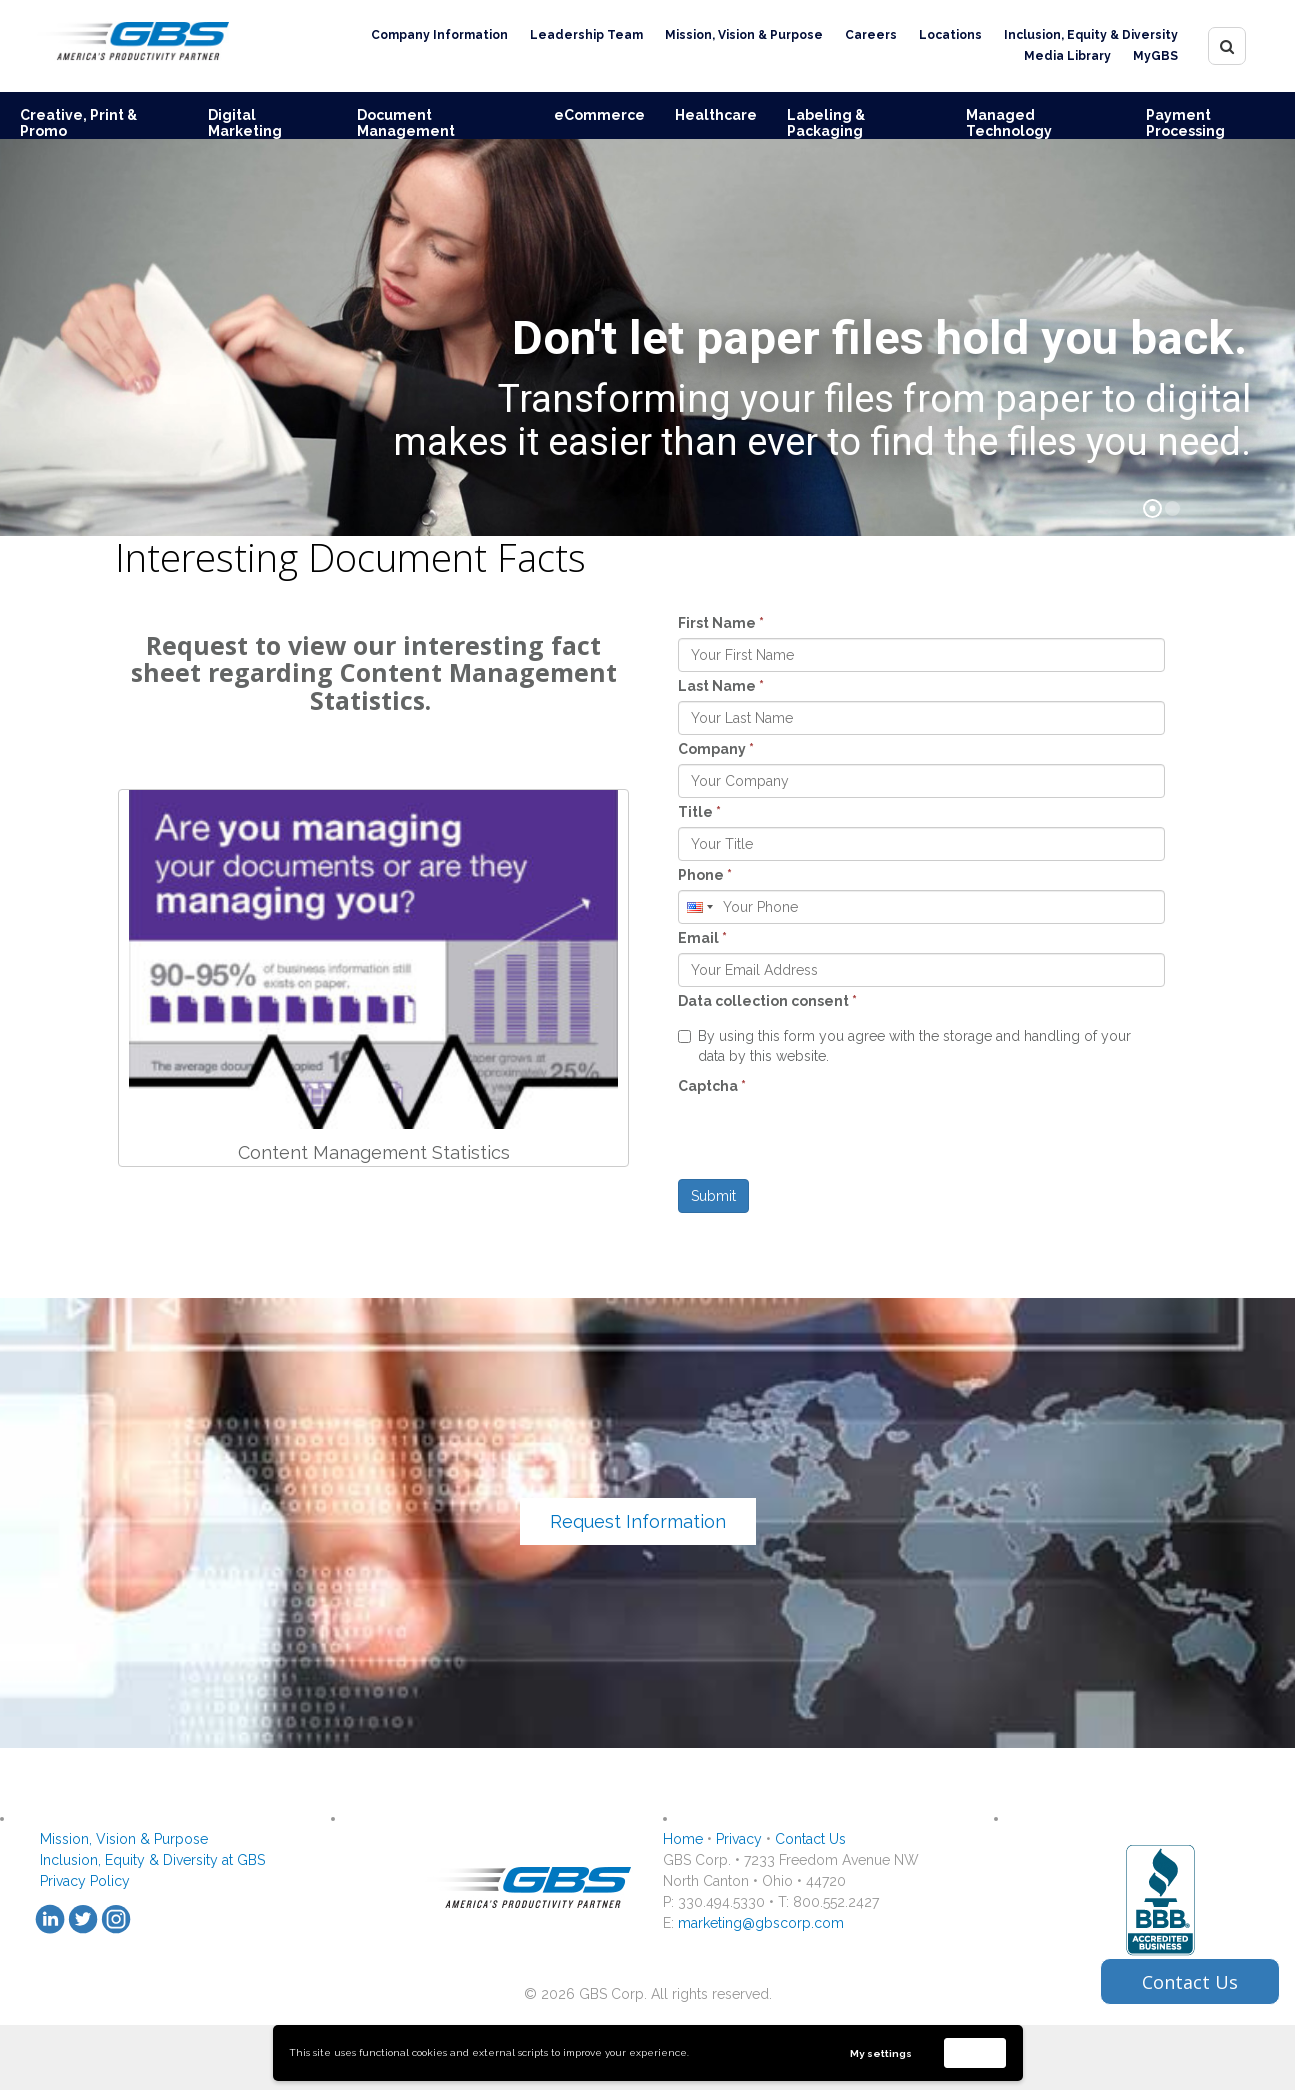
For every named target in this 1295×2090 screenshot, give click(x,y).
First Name (721, 623)
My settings (881, 2053)
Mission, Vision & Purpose (744, 35)
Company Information (439, 35)
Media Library (1067, 56)
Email (702, 938)
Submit (713, 1196)
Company (716, 749)
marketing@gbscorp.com (761, 1923)
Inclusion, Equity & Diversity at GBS (152, 1860)
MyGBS (1155, 56)
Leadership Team (586, 35)
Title (699, 812)
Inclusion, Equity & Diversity (1091, 35)
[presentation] (830, 1140)
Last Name (721, 686)
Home (683, 1839)
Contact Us (810, 1839)
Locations (950, 35)
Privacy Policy (85, 1881)
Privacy (739, 1839)
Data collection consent (767, 1001)
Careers (871, 35)
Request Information (638, 1521)
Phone (705, 875)
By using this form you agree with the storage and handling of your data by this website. (904, 1046)
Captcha (712, 1086)
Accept (975, 2052)
